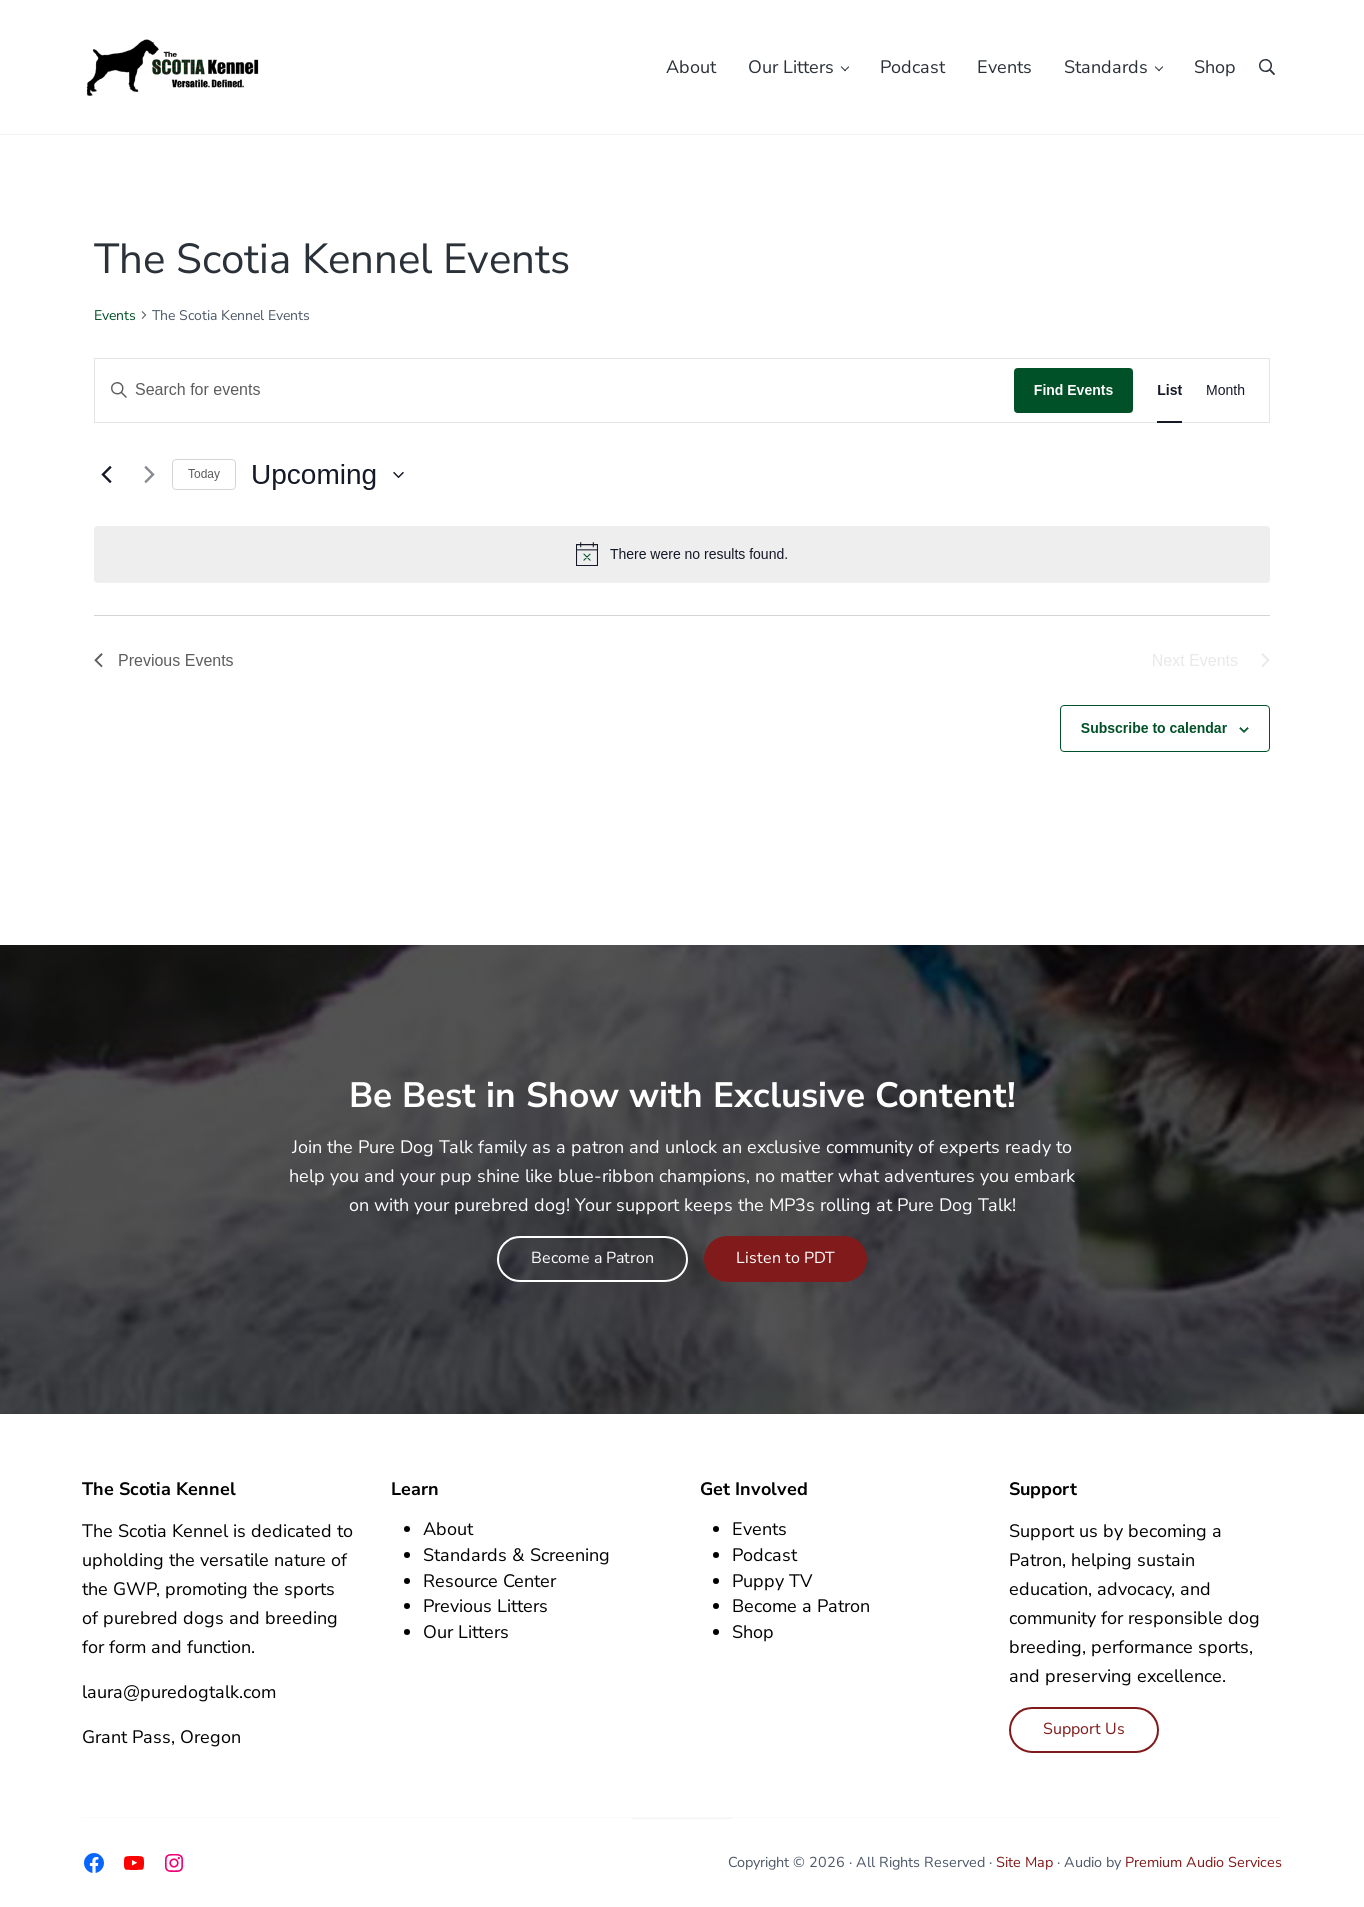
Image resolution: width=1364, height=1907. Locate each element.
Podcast (764, 1555)
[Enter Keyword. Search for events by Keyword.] (554, 390)
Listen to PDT (785, 1258)
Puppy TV (772, 1581)
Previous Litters (485, 1606)
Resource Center (489, 1581)
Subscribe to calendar (1154, 728)
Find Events (1073, 390)
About (448, 1529)
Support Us (1084, 1729)
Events (115, 315)
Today (204, 474)
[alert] (682, 554)
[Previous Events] (106, 475)
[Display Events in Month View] (1225, 390)
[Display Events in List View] (1169, 390)
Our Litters (466, 1632)
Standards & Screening (516, 1555)
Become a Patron (592, 1258)
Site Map (1024, 1862)
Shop (753, 1632)
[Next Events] (145, 475)
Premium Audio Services (1203, 1862)
